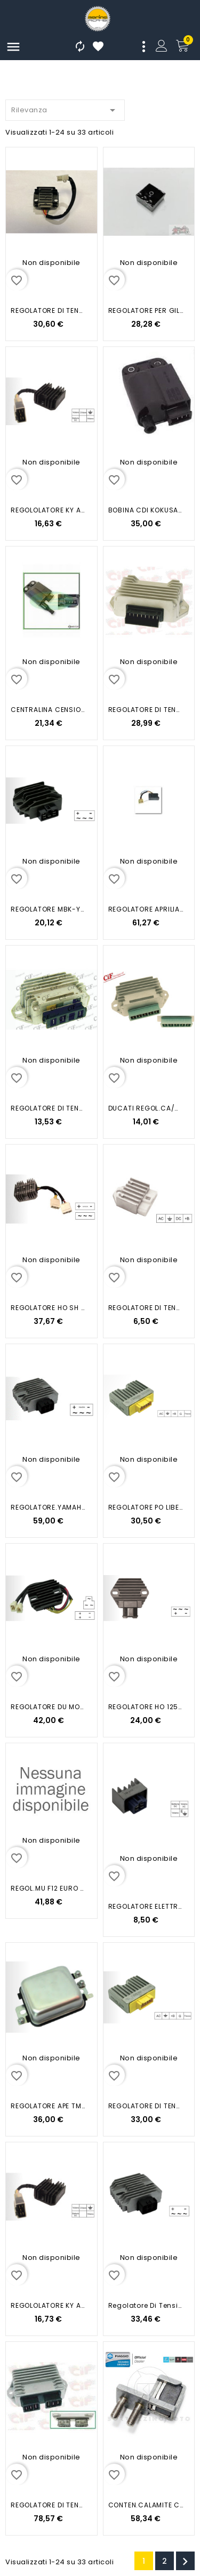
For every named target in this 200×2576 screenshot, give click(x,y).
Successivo (185, 2561)
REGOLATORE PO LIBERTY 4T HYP (146, 1507)
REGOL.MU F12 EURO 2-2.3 (48, 1888)
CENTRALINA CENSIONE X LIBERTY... (48, 709)
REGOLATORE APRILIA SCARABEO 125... (146, 909)
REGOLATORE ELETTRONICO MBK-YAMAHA (146, 1906)
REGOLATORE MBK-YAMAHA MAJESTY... (48, 909)
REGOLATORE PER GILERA (146, 310)
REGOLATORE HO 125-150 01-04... (146, 1706)
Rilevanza (65, 108)
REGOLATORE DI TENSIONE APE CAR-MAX (48, 2504)
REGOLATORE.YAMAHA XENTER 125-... (48, 1507)
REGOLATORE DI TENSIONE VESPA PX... (48, 1108)
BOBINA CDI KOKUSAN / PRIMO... (146, 510)
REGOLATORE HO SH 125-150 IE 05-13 (48, 1307)
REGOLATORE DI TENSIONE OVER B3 (48, 310)
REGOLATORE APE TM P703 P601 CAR (48, 2105)
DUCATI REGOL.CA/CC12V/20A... (146, 1108)
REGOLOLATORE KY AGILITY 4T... (48, 510)
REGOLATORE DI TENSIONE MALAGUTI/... (146, 1307)
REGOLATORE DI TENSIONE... (146, 2105)
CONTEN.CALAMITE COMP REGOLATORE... (146, 2504)
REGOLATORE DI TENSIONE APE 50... (146, 709)
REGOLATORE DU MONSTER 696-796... (48, 1706)
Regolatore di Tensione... (146, 2305)
